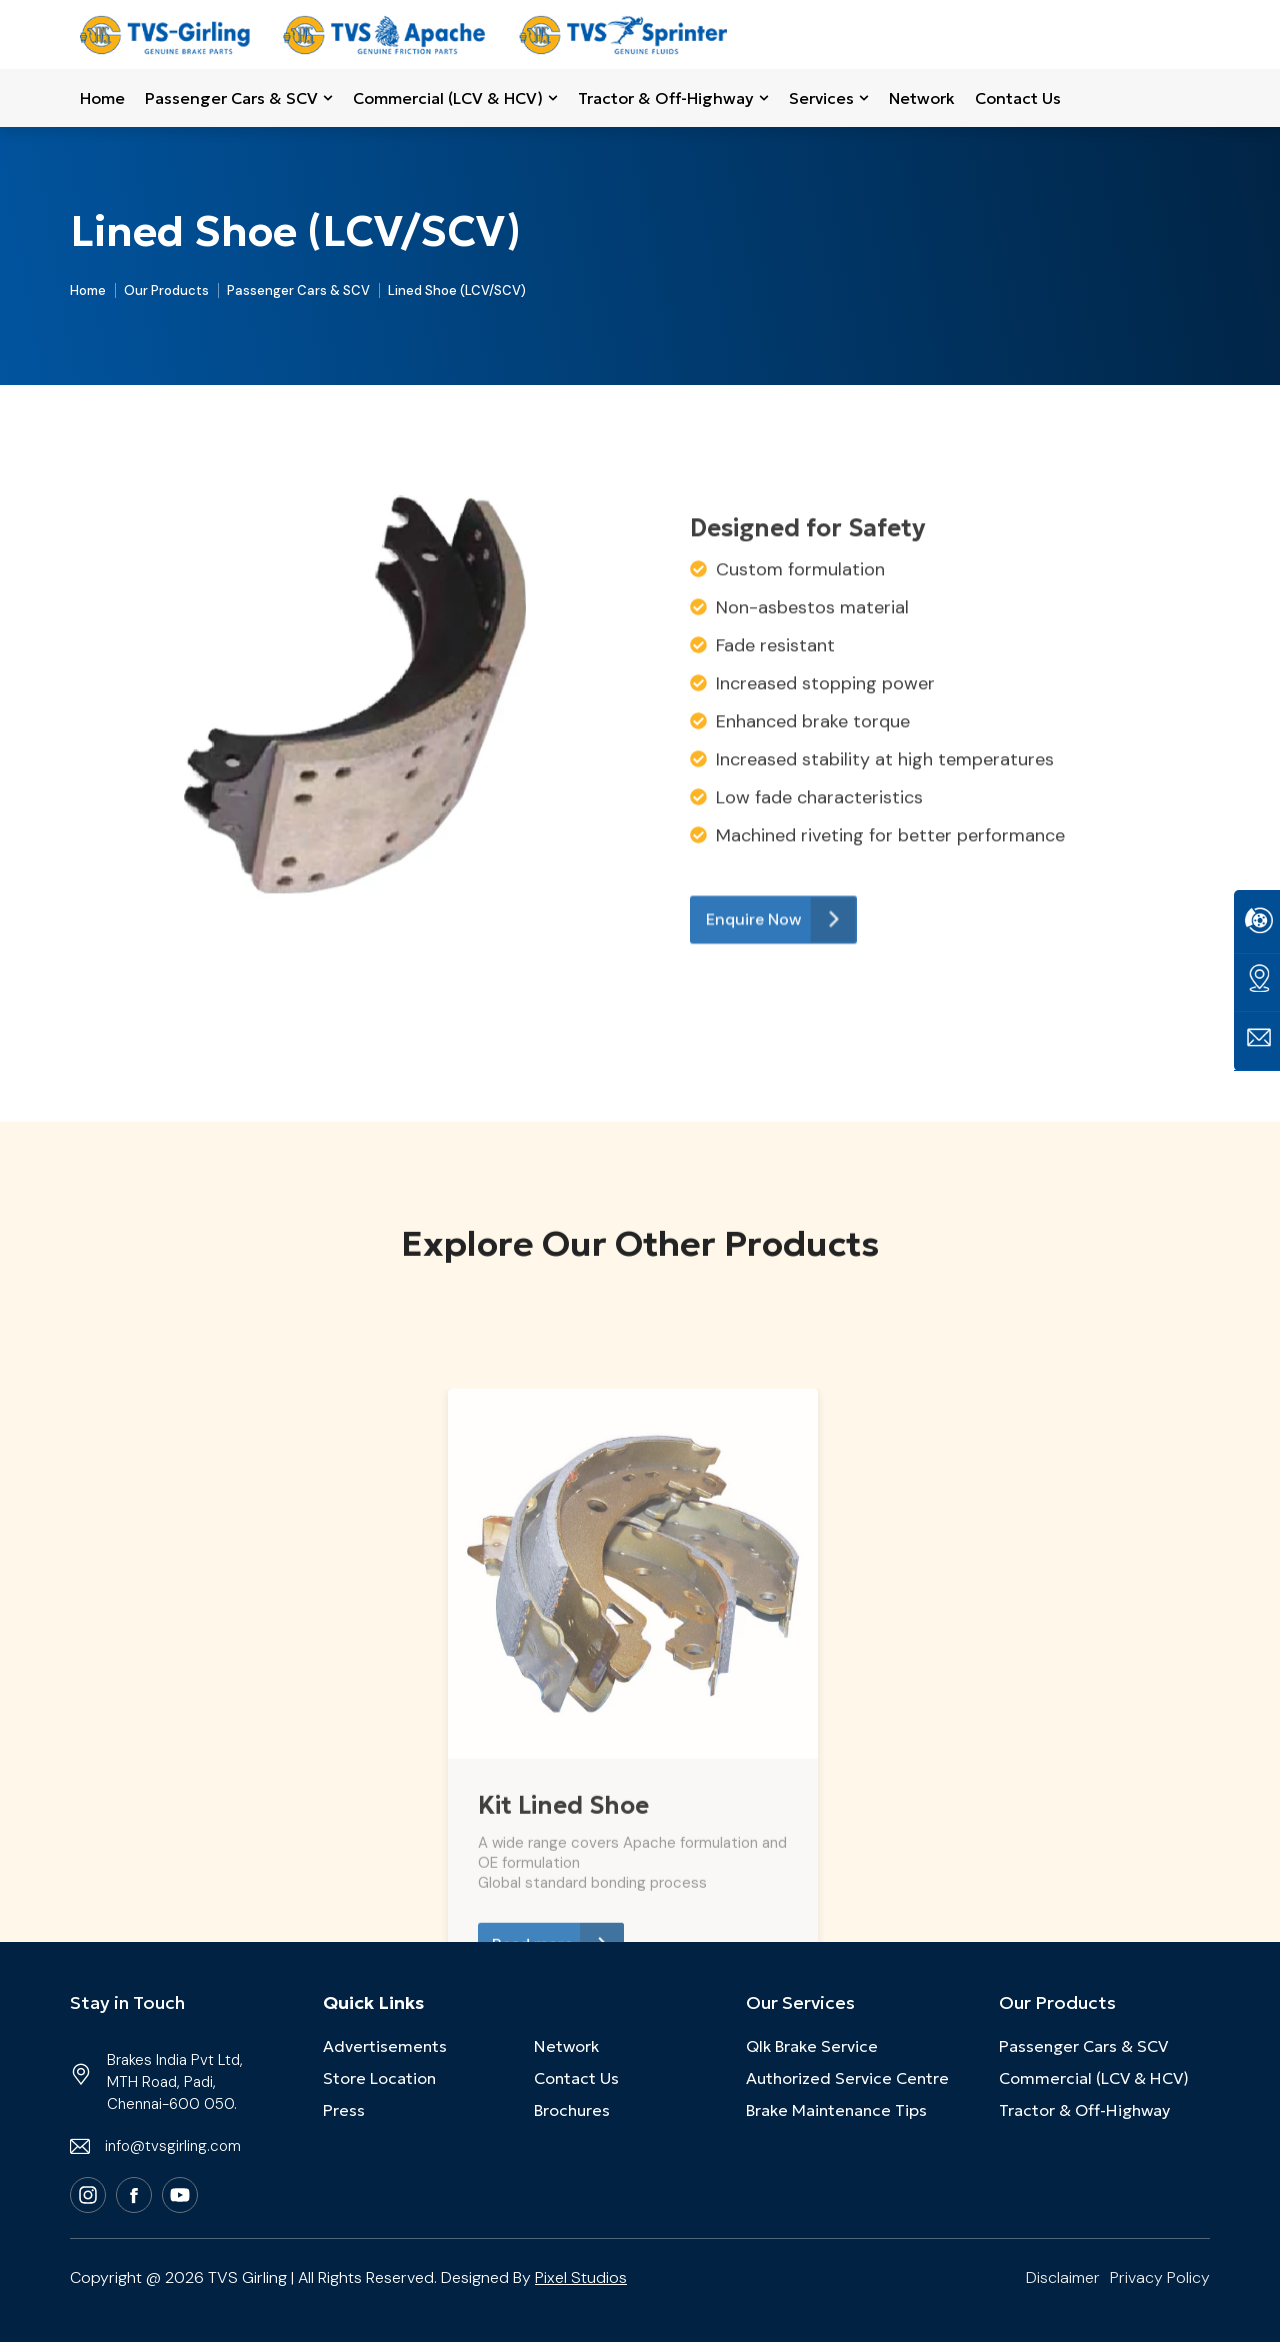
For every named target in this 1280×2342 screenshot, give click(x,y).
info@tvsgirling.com (173, 2146)
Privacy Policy (1160, 2277)
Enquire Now (780, 1140)
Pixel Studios (581, 2277)
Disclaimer (1063, 2277)
